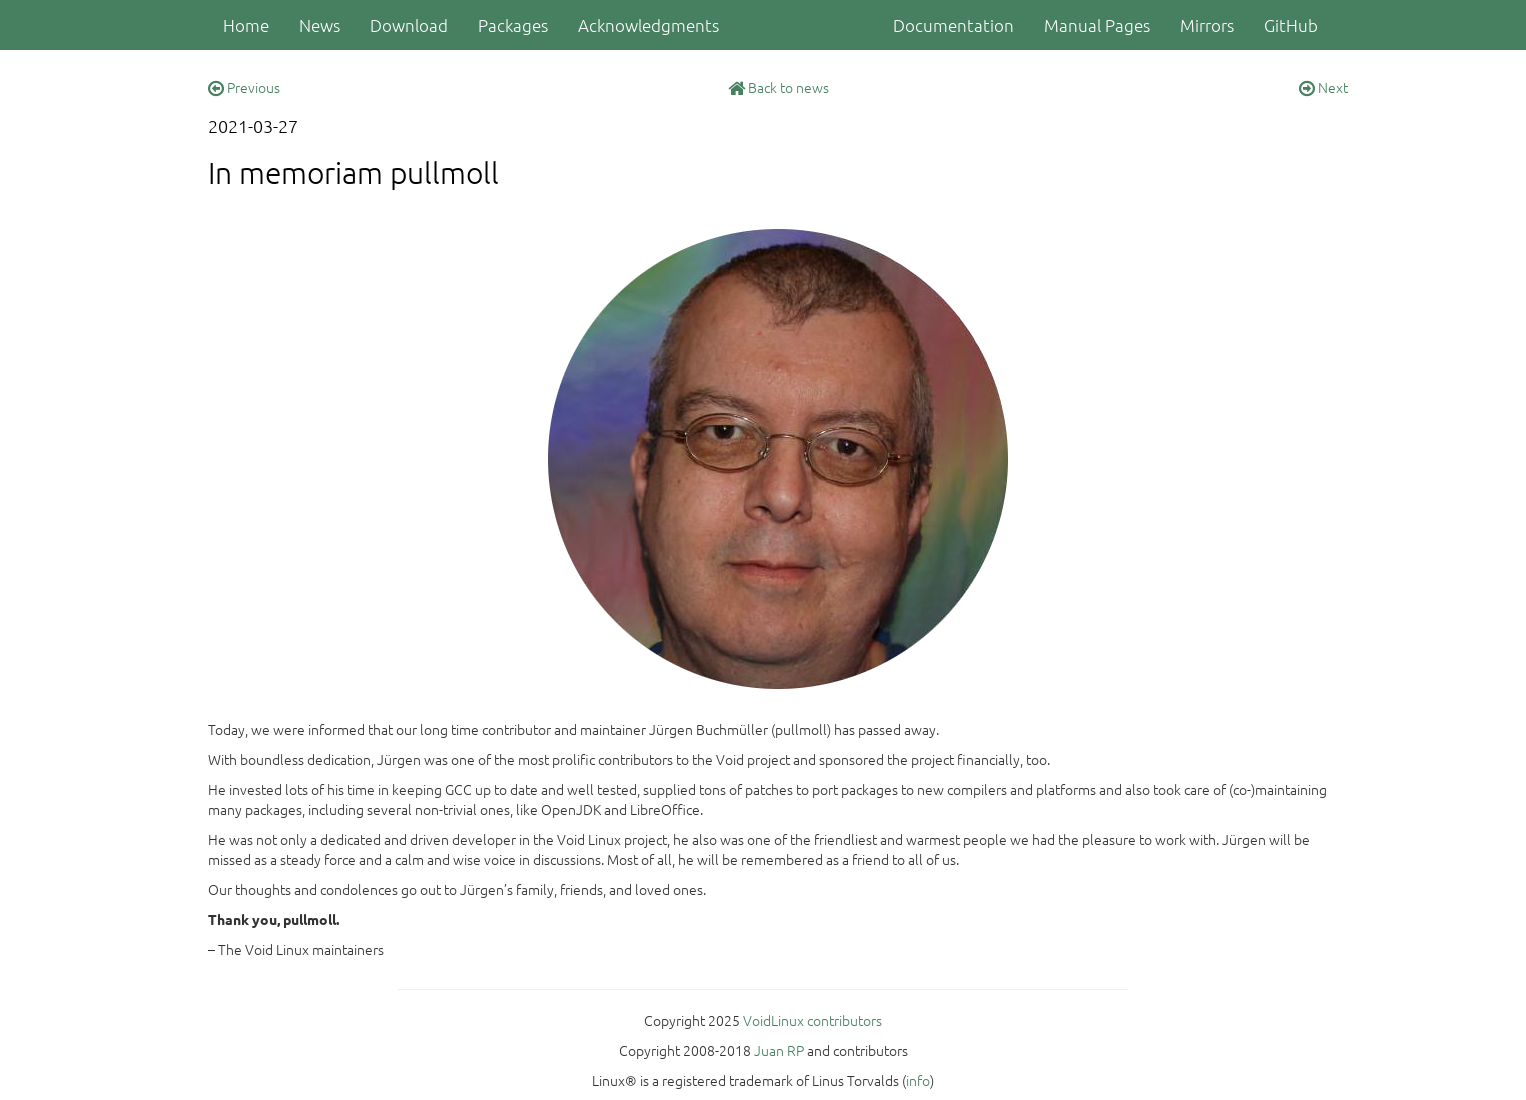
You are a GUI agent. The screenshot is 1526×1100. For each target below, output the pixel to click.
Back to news (778, 87)
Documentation (953, 25)
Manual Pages (1097, 25)
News (319, 25)
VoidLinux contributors (812, 1020)
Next (1323, 87)
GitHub (1291, 25)
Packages (513, 25)
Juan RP (779, 1050)
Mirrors (1207, 25)
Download (409, 25)
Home (246, 25)
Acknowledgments (648, 25)
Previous (244, 87)
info (918, 1080)
